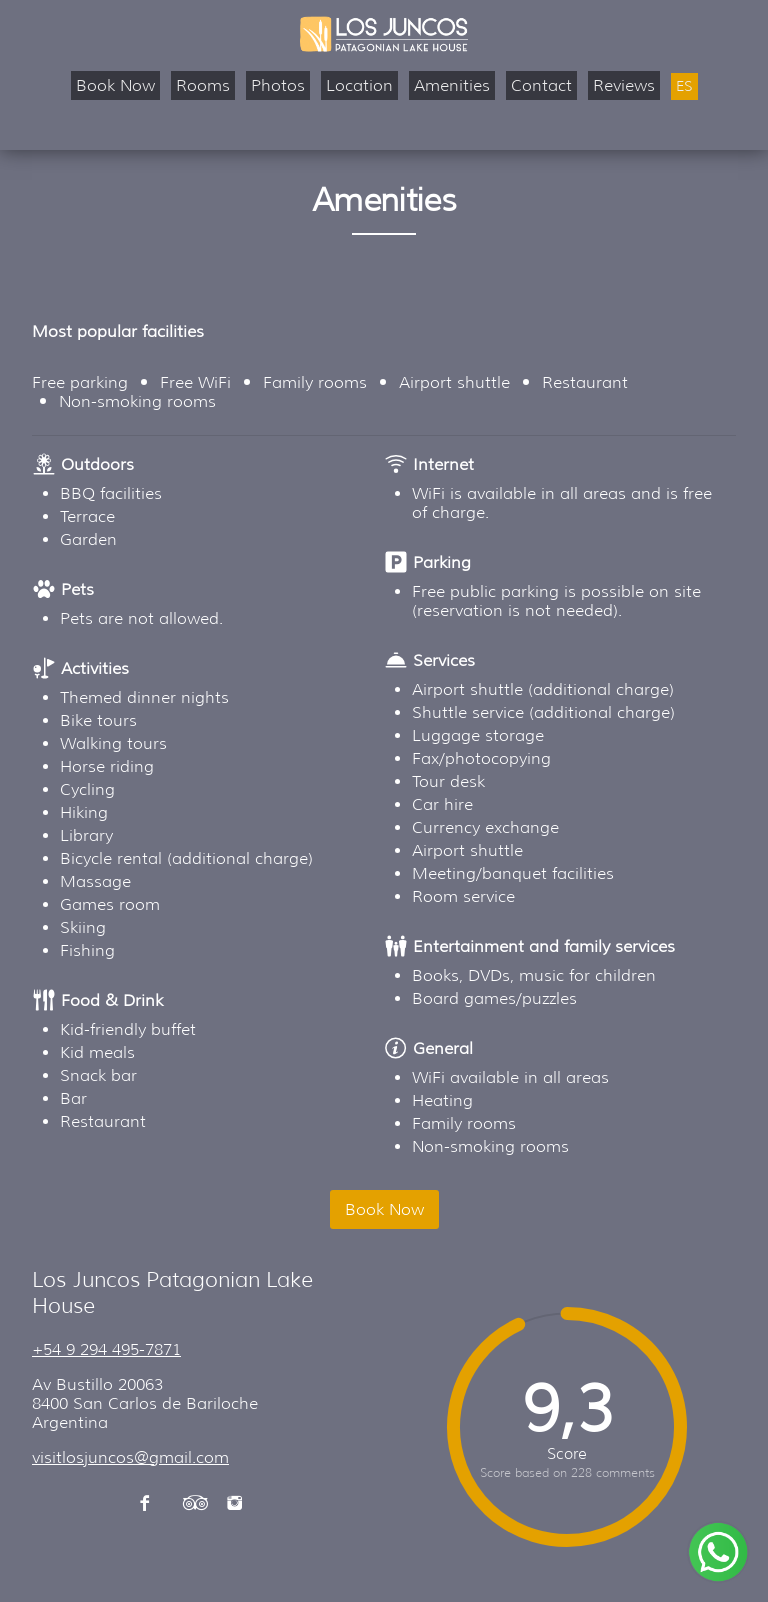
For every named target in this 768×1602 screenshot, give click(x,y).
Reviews (624, 85)
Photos (278, 85)
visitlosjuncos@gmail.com (130, 1457)
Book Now (115, 85)
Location (359, 85)
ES (684, 86)
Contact (541, 85)
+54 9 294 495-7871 (106, 1349)
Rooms (203, 85)
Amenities (452, 85)
